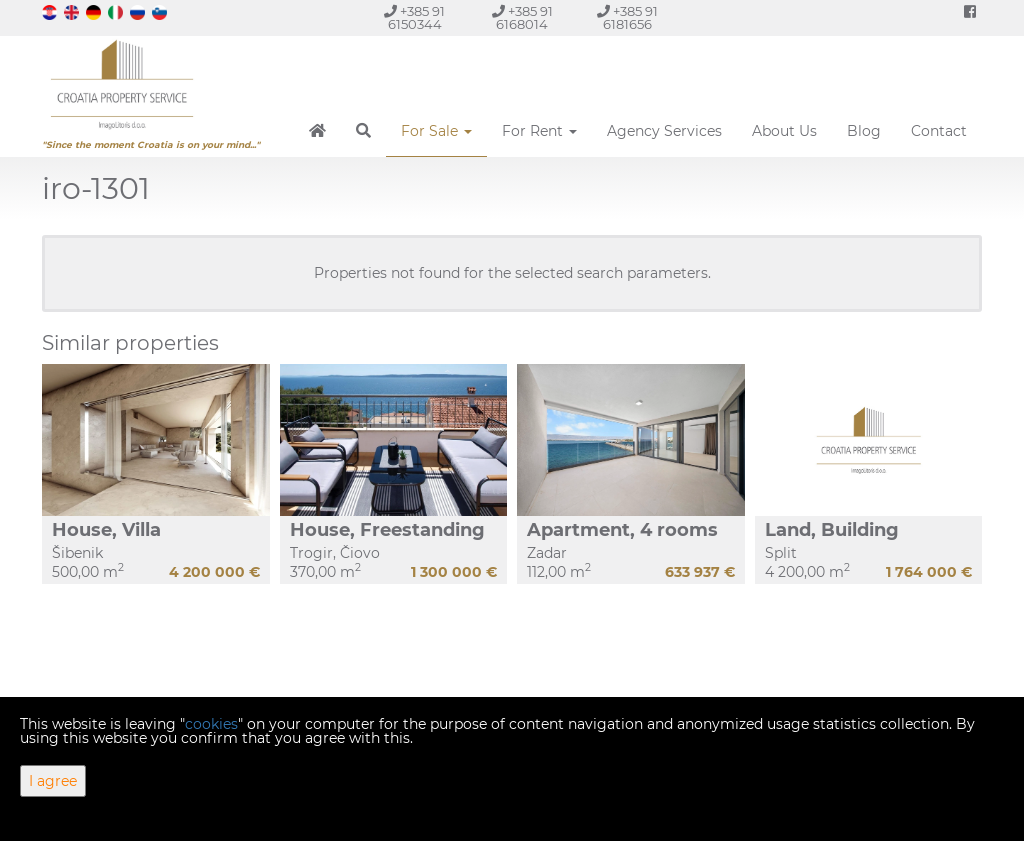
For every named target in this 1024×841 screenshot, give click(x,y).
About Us (784, 131)
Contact (939, 131)
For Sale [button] (436, 131)
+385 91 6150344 (414, 18)
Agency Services (664, 131)
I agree (53, 781)
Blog (864, 131)
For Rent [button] (539, 131)
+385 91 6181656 (627, 18)
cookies (211, 724)
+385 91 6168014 (522, 18)
